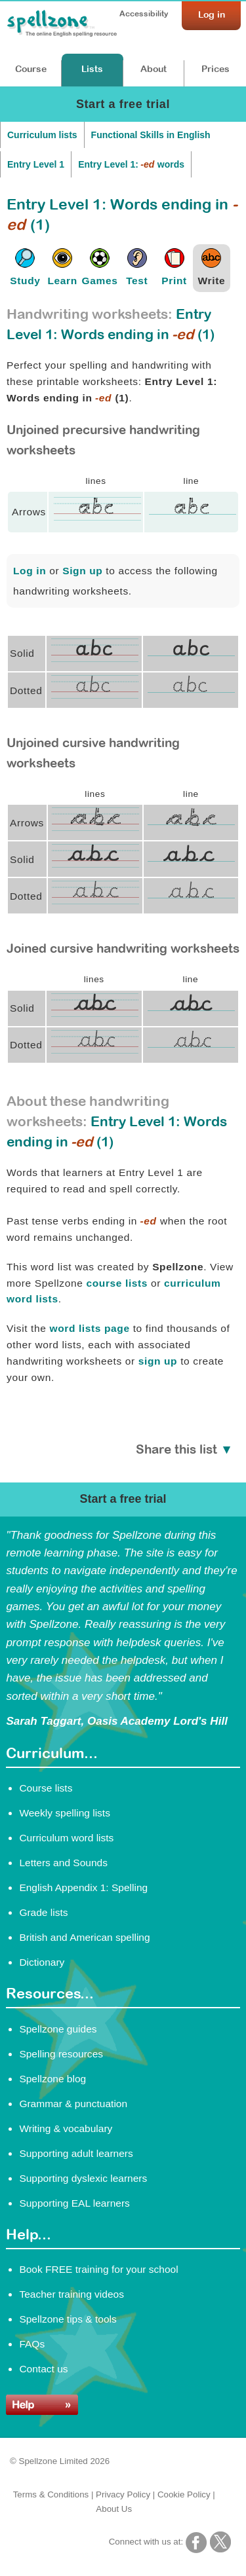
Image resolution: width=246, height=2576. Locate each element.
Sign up (82, 570)
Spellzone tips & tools (67, 2319)
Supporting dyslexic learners (83, 2178)
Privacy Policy (123, 2494)
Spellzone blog (52, 2078)
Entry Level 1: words (131, 164)
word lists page (89, 1328)
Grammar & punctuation (73, 2103)
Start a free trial (123, 104)
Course (31, 69)
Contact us (43, 2368)
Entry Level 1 (35, 164)
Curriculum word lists (66, 1837)
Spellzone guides (57, 2028)
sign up (158, 1361)
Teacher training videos (71, 2294)
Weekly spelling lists (64, 1812)
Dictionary (41, 1962)
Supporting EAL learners (74, 2203)
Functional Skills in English (151, 135)
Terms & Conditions (51, 2494)
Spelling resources (61, 2053)
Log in (29, 570)
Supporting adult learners (76, 2153)
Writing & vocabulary (65, 2128)
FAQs (32, 2343)
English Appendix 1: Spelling (83, 1887)
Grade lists (43, 1912)
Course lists (45, 1788)
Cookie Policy (184, 2494)
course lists (117, 1283)
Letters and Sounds (63, 1862)
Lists (92, 69)
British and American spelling (84, 1937)
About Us (114, 2509)
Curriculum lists (42, 135)
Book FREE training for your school (98, 2269)
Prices (215, 69)
